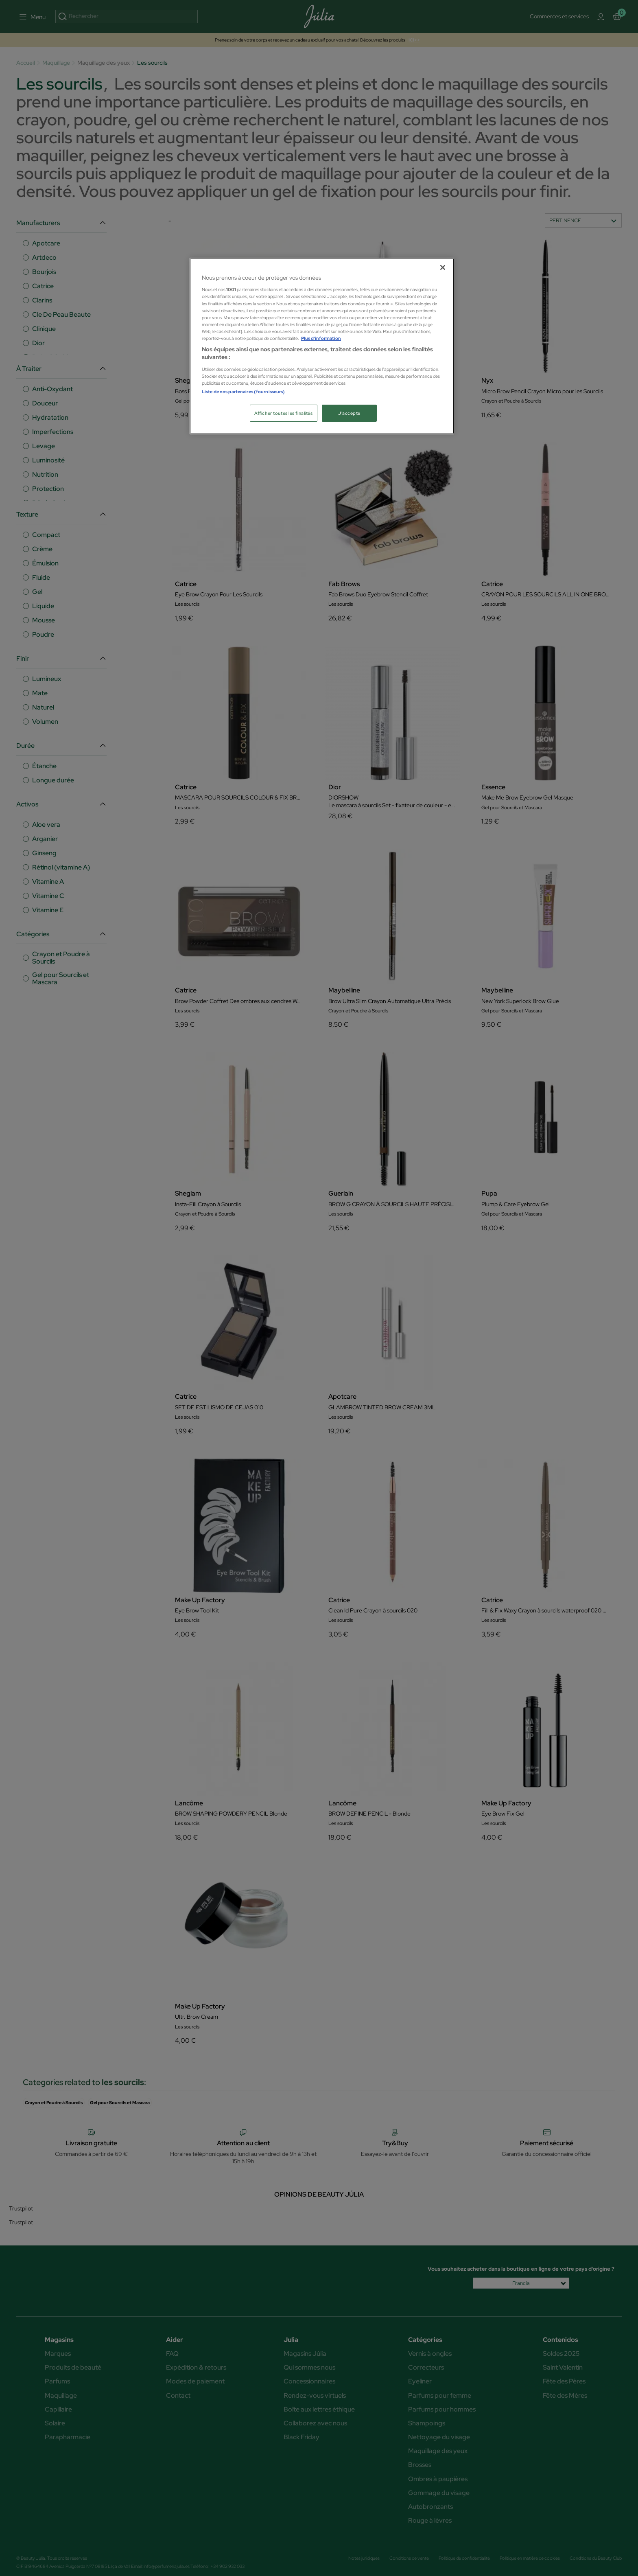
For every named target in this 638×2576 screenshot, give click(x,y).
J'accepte (349, 413)
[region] (322, 346)
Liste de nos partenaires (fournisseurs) (243, 391)
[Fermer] (443, 267)
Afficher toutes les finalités (283, 413)
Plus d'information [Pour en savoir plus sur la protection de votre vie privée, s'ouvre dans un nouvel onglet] (321, 338)
